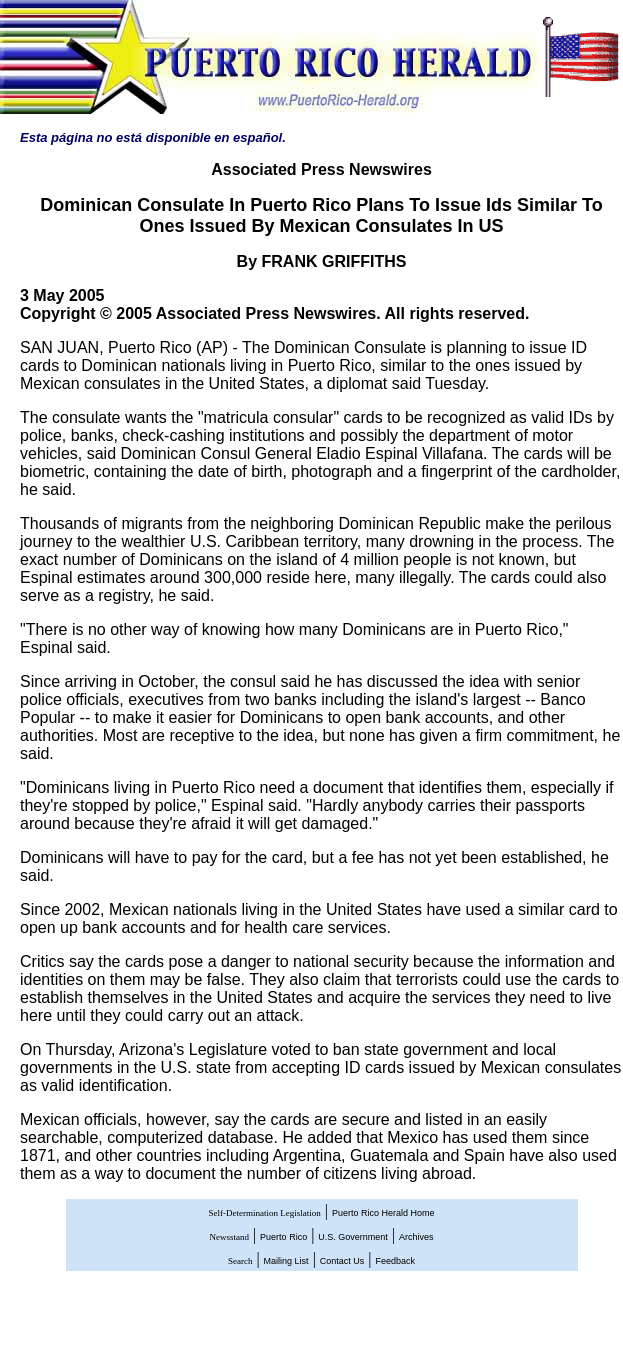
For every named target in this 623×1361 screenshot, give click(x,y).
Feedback (396, 1261)
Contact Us (342, 1261)
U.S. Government (353, 1237)
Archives (416, 1237)
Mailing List (286, 1261)
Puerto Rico (283, 1237)
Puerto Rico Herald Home (383, 1213)
